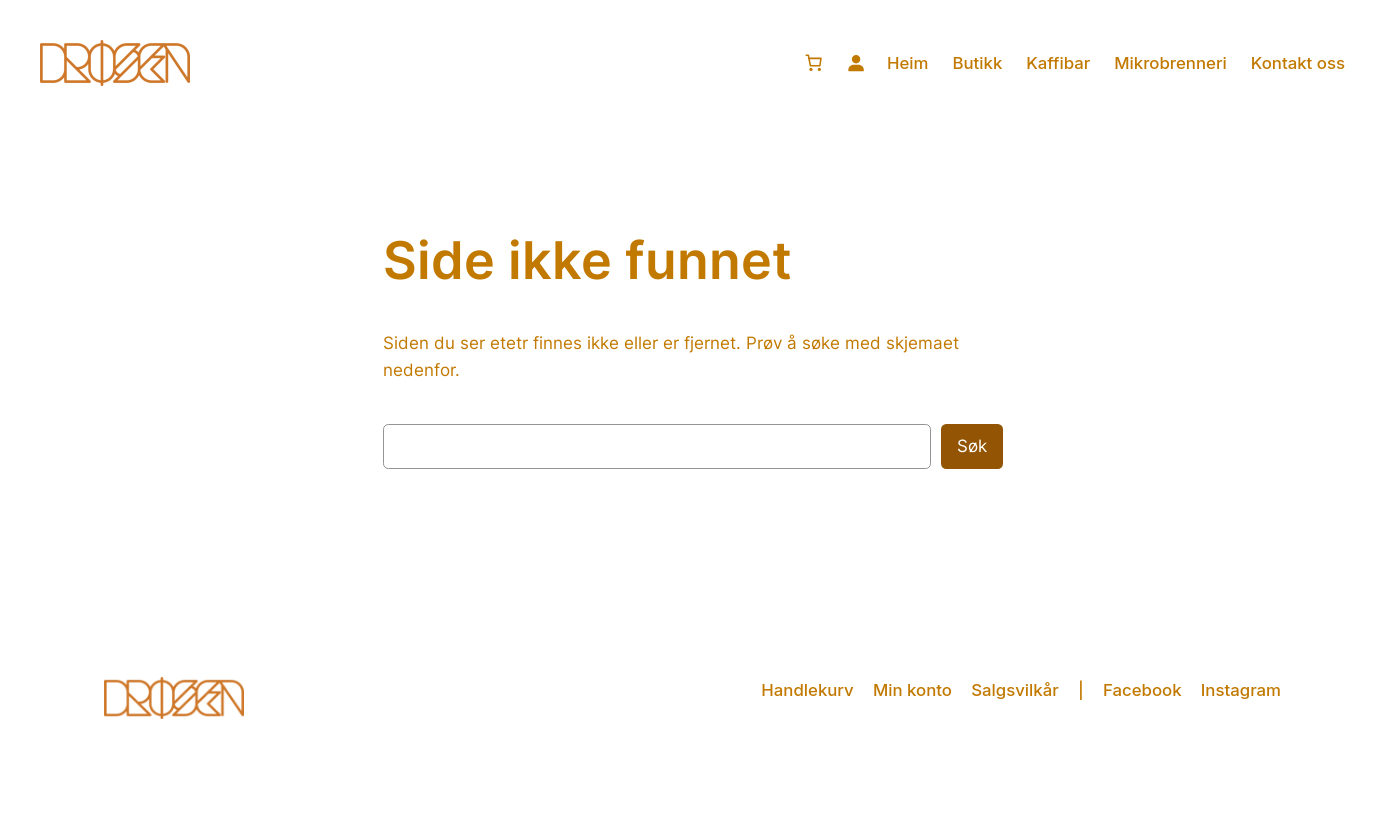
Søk (972, 446)
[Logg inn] (856, 63)
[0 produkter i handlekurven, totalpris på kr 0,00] (814, 63)
